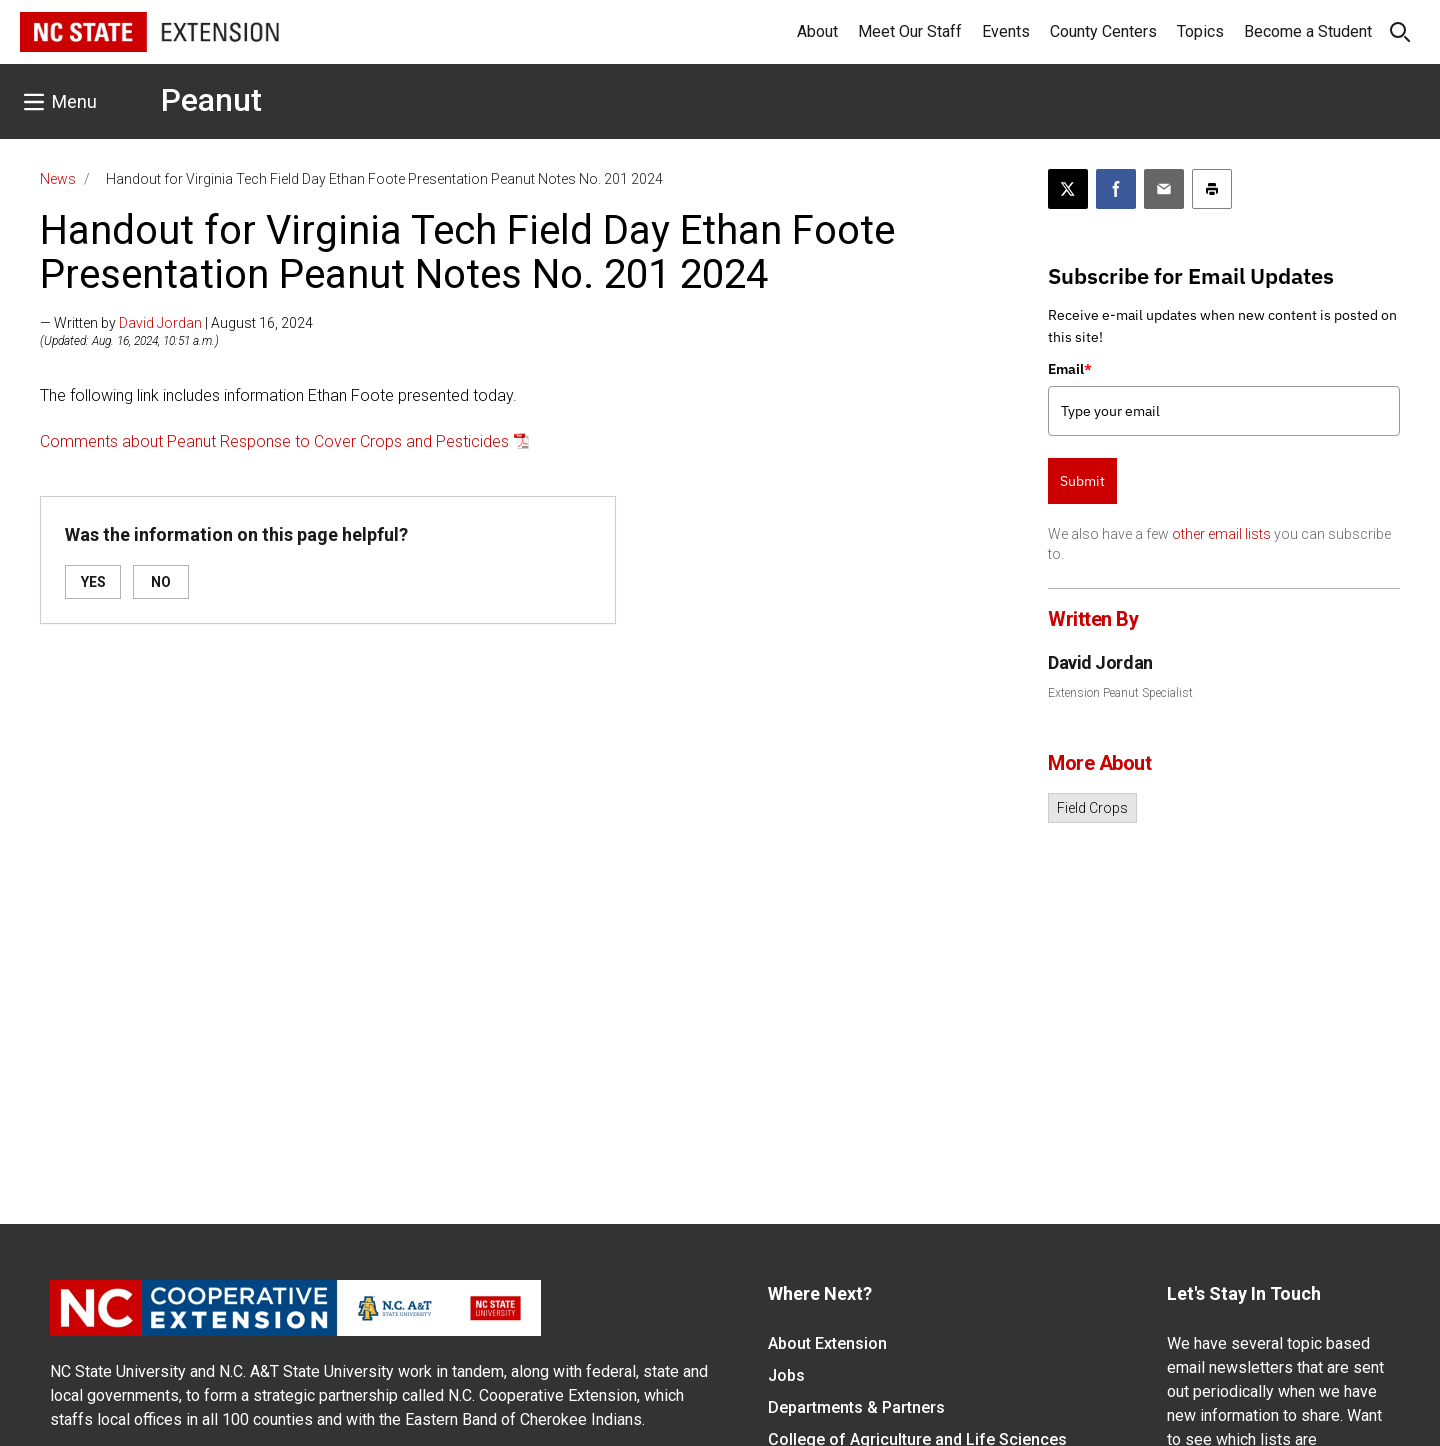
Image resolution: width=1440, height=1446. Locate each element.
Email (1070, 369)
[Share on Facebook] (1116, 189)
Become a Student (1308, 31)
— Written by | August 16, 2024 (176, 323)
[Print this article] (1212, 189)
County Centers (1103, 31)
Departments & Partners (856, 1407)
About (817, 31)
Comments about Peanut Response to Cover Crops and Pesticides (274, 441)
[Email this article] (1164, 189)
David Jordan (160, 323)
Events (1006, 31)
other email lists (1221, 534)
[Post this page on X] (1068, 189)
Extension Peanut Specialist (1120, 693)
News (58, 179)
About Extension (827, 1343)
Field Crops (1092, 808)
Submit (1082, 481)
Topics (1200, 31)
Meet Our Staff (910, 31)
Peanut (211, 100)
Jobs (786, 1375)
